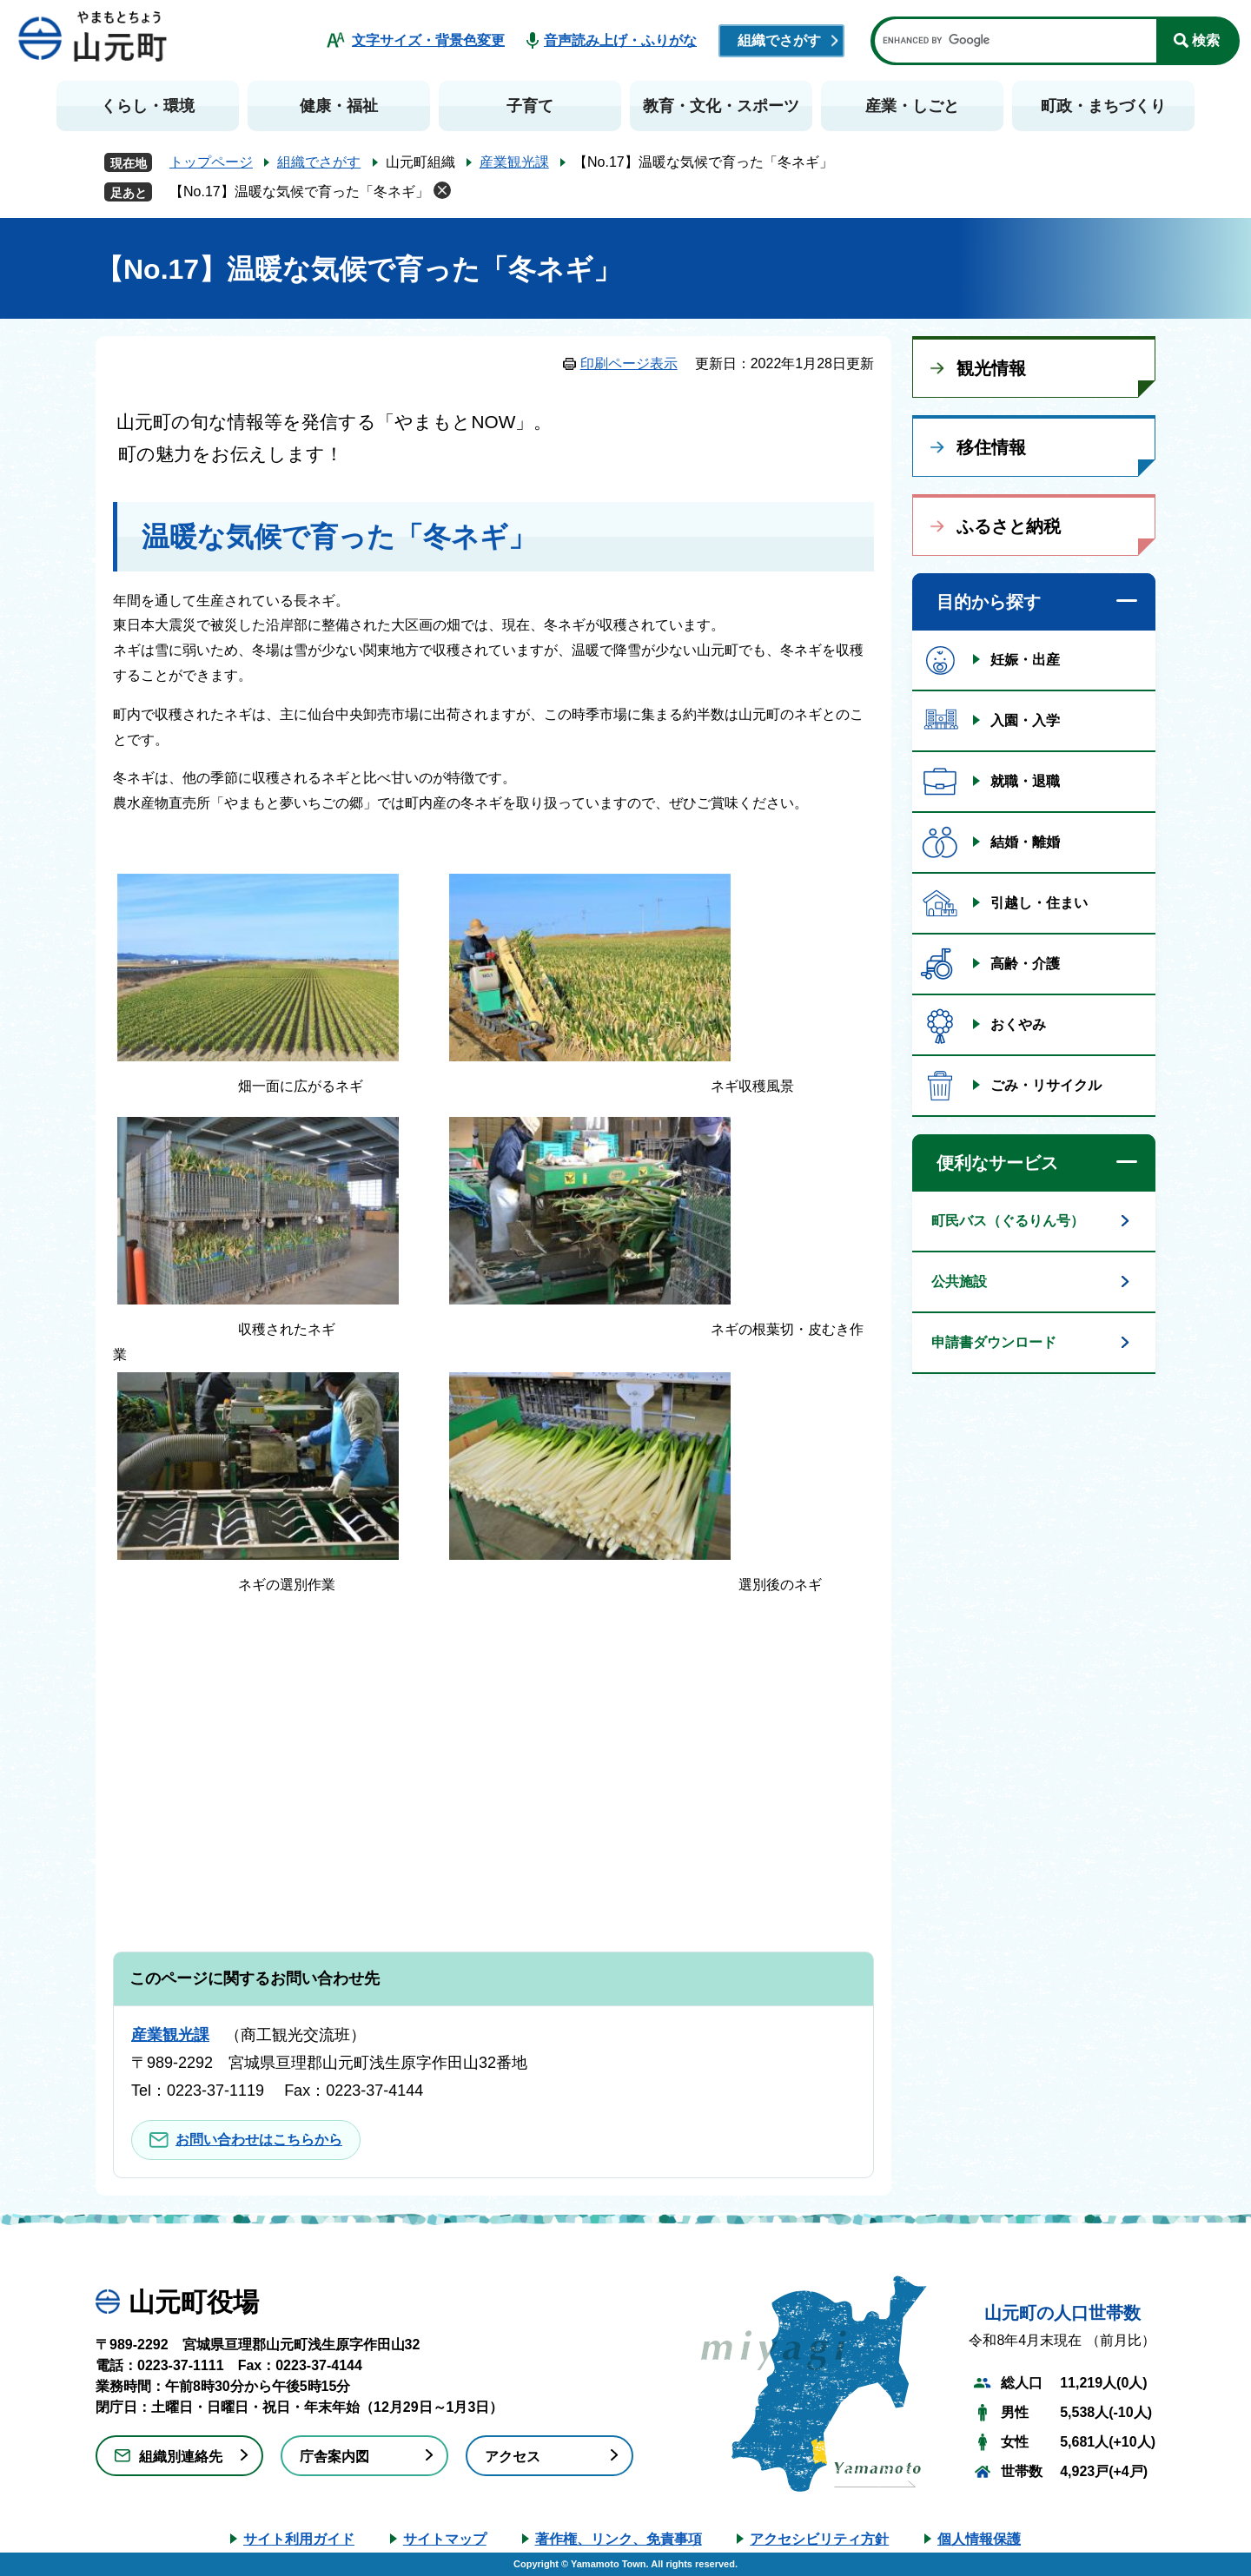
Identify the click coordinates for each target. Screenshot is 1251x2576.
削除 (442, 190)
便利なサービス (997, 1162)
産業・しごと (912, 106)
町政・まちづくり (1103, 106)
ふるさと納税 (1008, 526)
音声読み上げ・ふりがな (620, 40)
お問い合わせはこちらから (258, 2139)
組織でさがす (779, 40)
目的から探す (989, 601)
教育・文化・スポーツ (721, 106)
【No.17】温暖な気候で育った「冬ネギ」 (299, 191)
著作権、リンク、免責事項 (618, 2539)
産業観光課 (514, 162)
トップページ (211, 162)
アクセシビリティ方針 (819, 2539)
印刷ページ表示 (629, 363)
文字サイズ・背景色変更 (428, 40)
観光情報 (991, 368)
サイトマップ (444, 2539)
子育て (529, 106)
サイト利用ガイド (298, 2539)
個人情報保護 (979, 2539)
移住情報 (991, 447)
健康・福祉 (339, 106)
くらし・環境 (148, 106)
